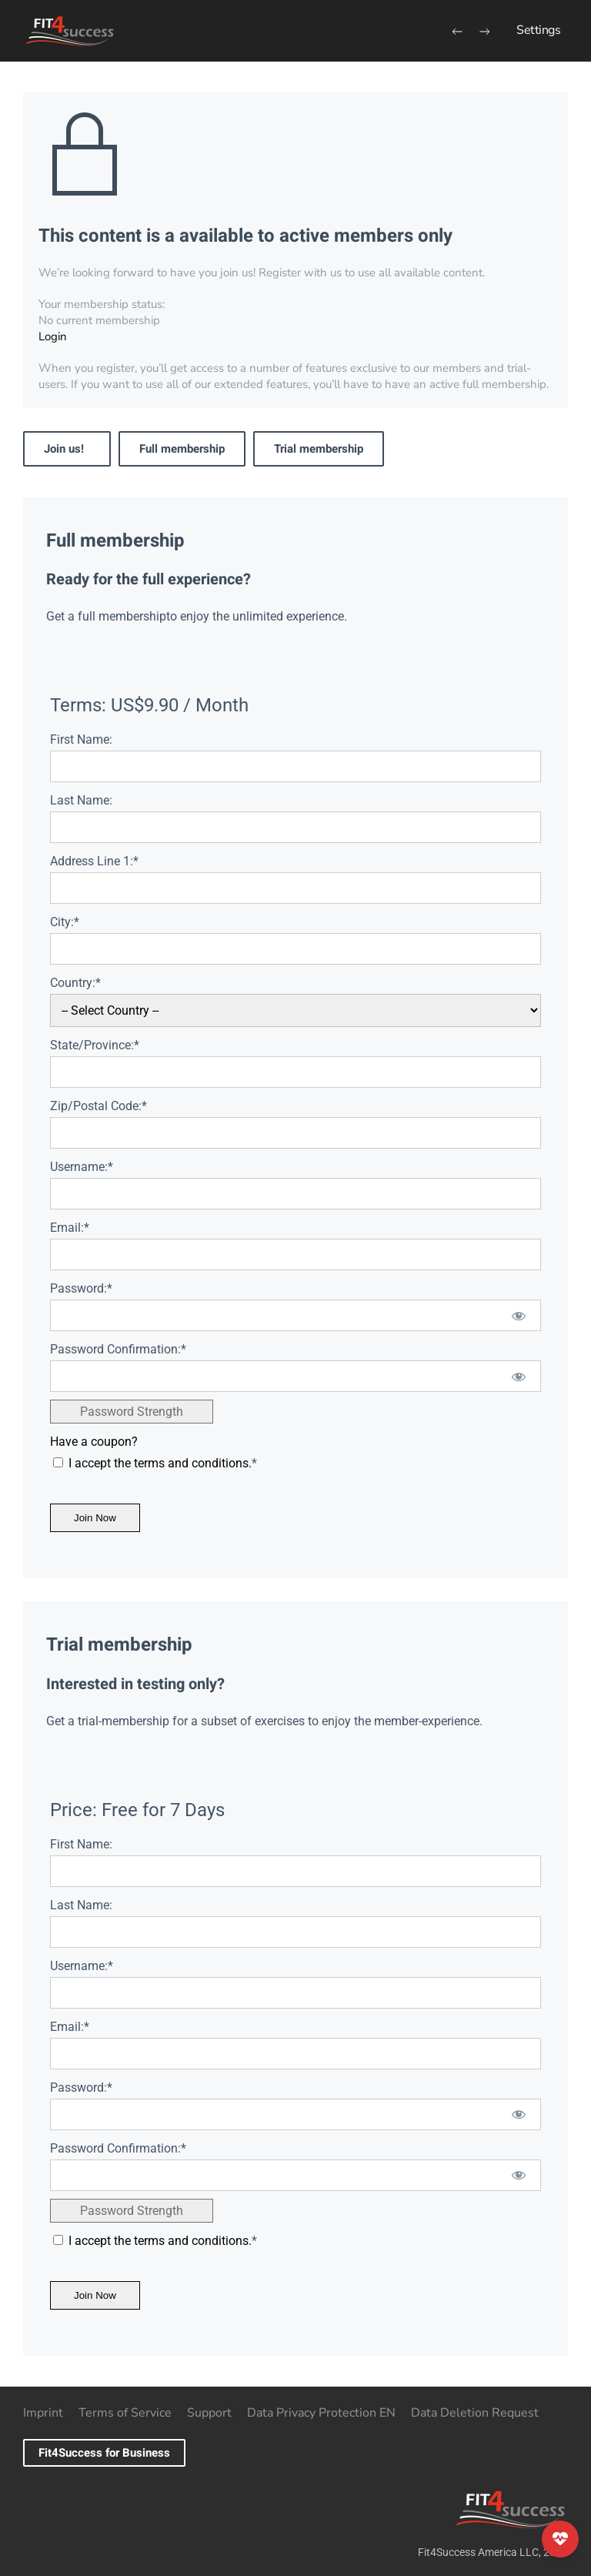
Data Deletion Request (475, 2412)
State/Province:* (94, 1045)
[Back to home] (69, 31)
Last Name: (81, 800)
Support (209, 2412)
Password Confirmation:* (118, 1349)
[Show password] (519, 1315)
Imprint (43, 2412)
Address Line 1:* (94, 861)
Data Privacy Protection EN (321, 2412)
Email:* (69, 1227)
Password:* (81, 1288)
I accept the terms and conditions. (160, 1463)
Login (52, 336)
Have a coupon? (94, 1441)
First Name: (81, 739)
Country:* (75, 982)
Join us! (67, 448)
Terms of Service (125, 2412)
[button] (538, 31)
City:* (64, 922)
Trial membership (318, 448)
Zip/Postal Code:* (98, 1106)
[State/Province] (295, 1072)
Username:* (81, 1166)
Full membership (182, 448)
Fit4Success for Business (104, 2452)
